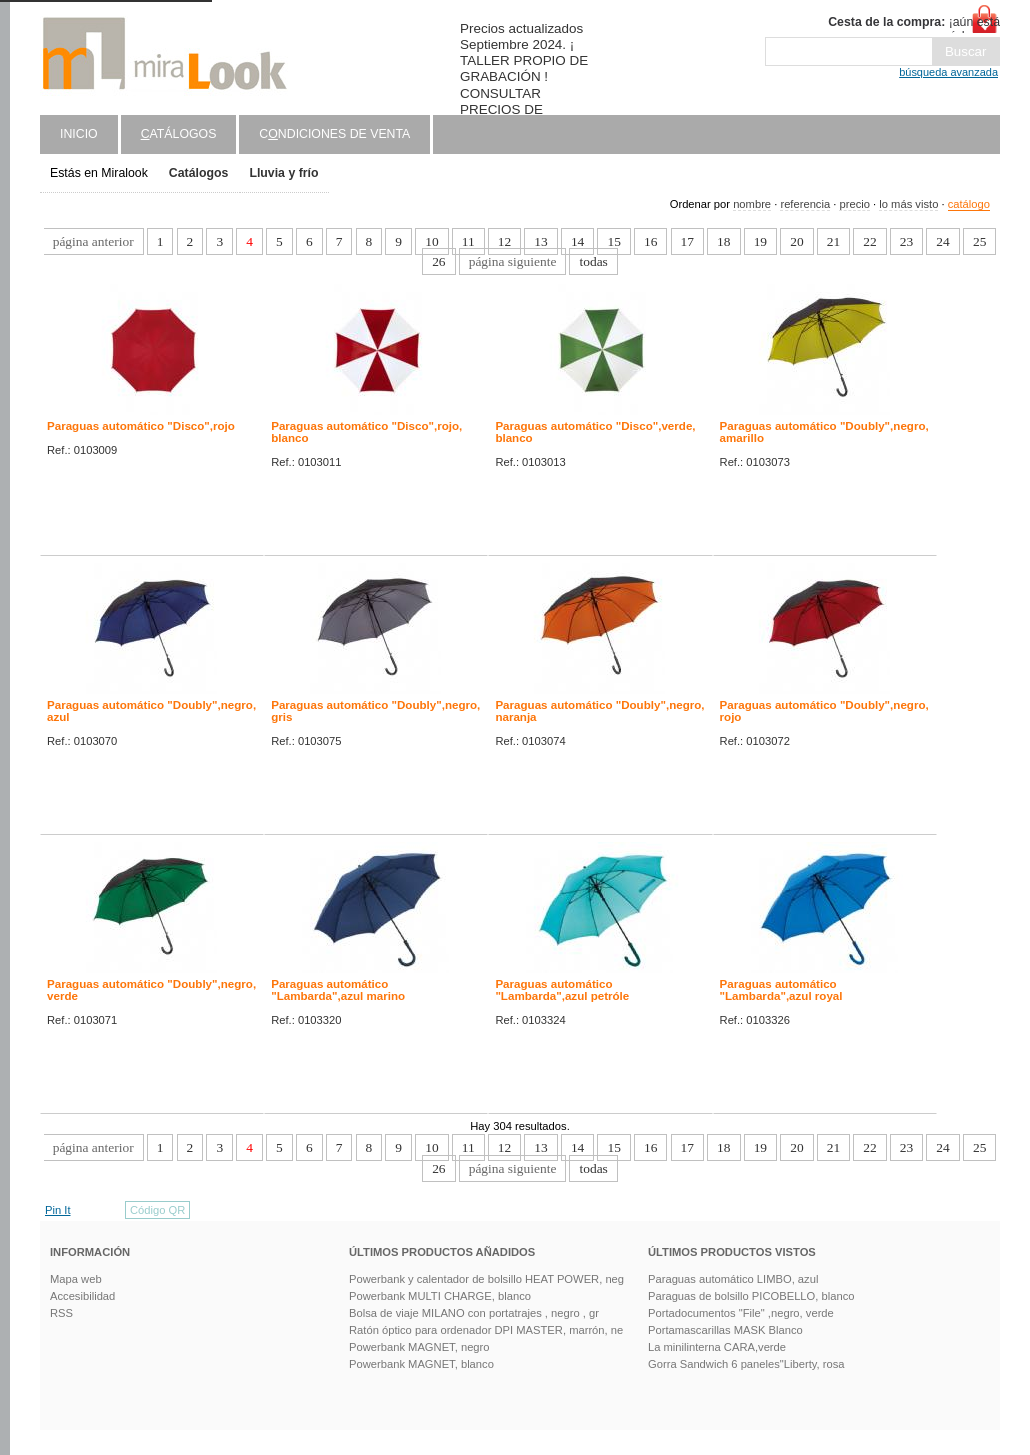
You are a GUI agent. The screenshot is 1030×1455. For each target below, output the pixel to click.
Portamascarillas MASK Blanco (725, 1330)
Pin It (58, 1210)
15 (613, 241)
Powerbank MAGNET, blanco (421, 1364)
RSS (61, 1313)
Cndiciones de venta (334, 134)
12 (504, 241)
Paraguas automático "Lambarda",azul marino (338, 990)
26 (438, 261)
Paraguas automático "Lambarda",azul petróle (562, 990)
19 (760, 241)
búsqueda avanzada (948, 72)
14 (577, 241)
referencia (805, 204)
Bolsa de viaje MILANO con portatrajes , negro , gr (474, 1313)
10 (431, 241)
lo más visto (908, 204)
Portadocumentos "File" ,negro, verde (741, 1313)
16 (650, 241)
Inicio (79, 134)
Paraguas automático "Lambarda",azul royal (781, 990)
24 (942, 241)
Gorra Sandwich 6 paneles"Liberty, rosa (746, 1364)
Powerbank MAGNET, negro (419, 1347)
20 (796, 241)
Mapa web (76, 1279)
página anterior (93, 241)
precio (854, 204)
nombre (752, 204)
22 (869, 241)
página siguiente (513, 261)
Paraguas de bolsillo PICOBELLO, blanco (751, 1296)
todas (593, 261)
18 (723, 241)
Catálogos (199, 173)
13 (540, 241)
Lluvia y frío (283, 173)
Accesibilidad (82, 1296)
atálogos (179, 134)
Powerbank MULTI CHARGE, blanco (440, 1296)
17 (687, 241)
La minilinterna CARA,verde (717, 1347)
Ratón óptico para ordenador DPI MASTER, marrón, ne (486, 1330)
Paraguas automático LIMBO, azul (733, 1279)
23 (906, 241)
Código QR (157, 1210)
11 (468, 241)
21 (833, 241)
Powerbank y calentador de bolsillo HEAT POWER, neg (486, 1279)
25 (979, 241)
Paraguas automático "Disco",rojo (141, 426)
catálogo (969, 204)
